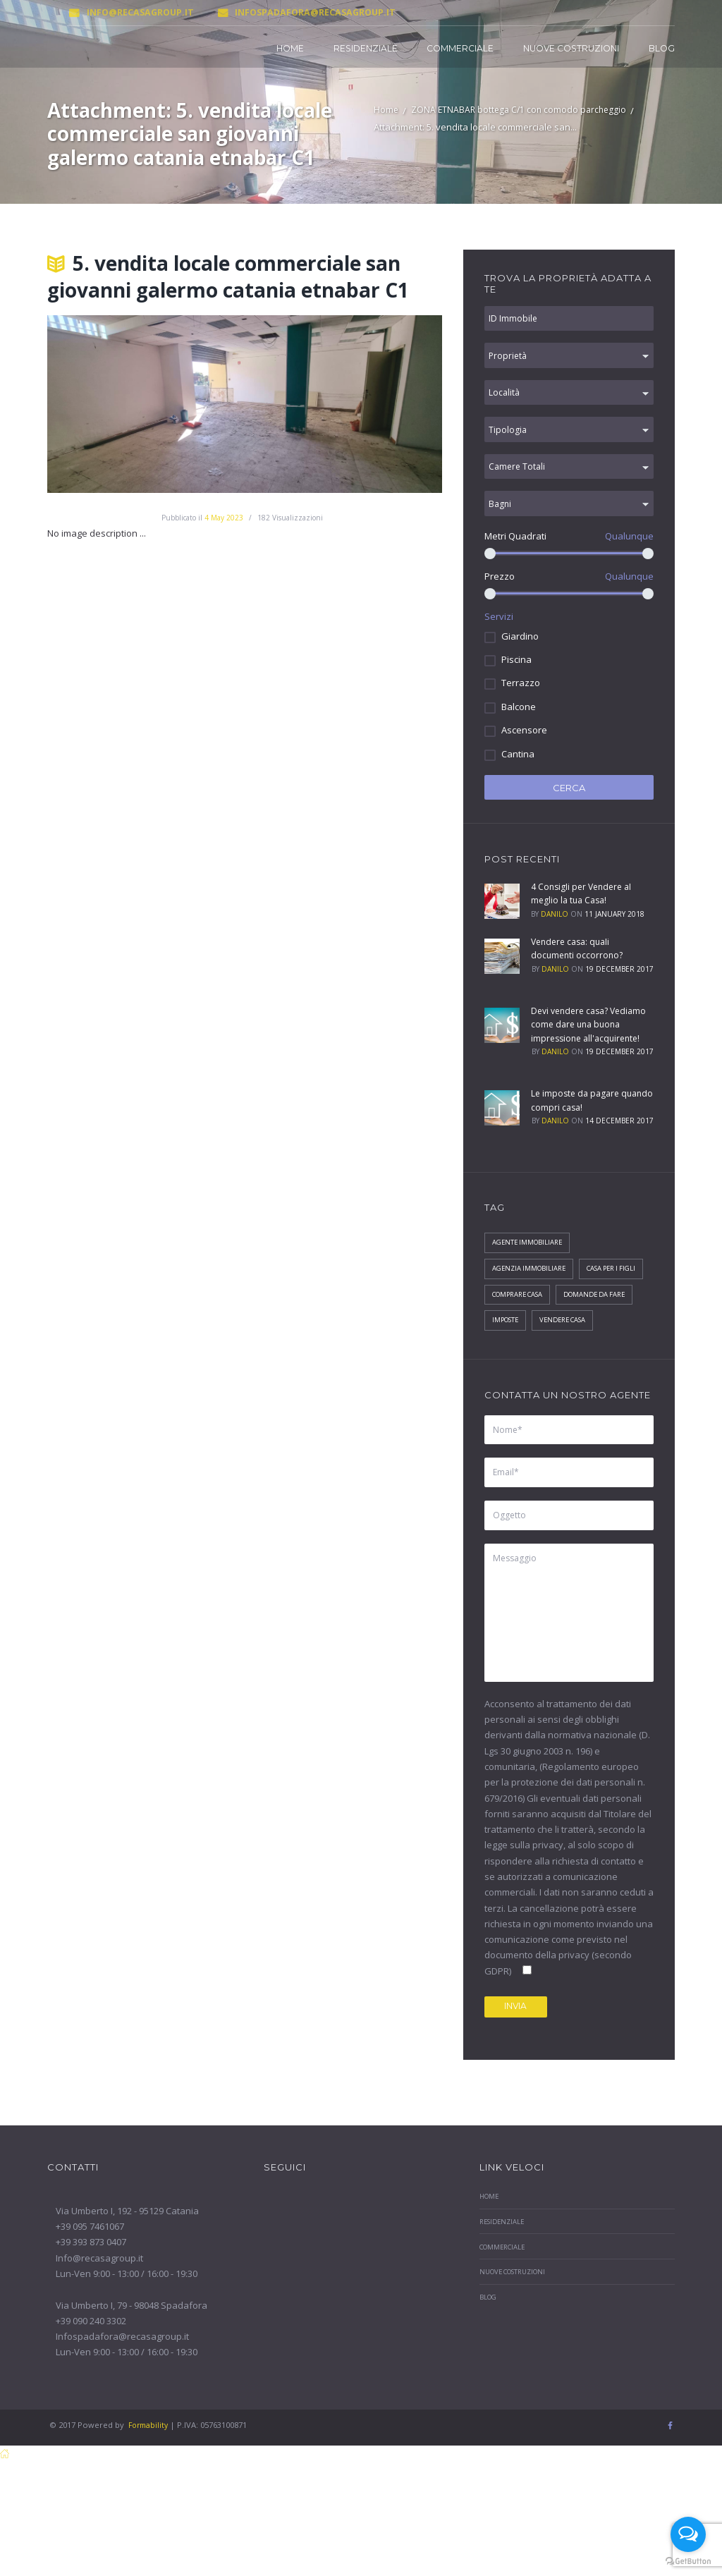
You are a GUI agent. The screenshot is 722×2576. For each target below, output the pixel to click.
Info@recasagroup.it (116, 12)
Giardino (520, 653)
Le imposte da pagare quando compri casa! (577, 1131)
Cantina (517, 770)
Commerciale (460, 48)
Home (290, 48)
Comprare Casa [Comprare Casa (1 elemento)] (600, 1328)
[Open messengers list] (688, 2534)
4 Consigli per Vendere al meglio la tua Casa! (584, 910)
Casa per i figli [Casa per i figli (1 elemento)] (520, 1328)
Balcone (518, 723)
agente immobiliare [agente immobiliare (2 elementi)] (530, 1274)
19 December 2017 (619, 986)
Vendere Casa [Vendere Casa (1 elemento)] (518, 1382)
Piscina (516, 676)
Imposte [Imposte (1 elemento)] (597, 1355)
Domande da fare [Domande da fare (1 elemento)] (526, 1355)
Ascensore (524, 747)
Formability (149, 2506)
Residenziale (366, 48)
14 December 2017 (619, 1151)
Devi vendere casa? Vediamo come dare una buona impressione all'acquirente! (583, 1048)
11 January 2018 (614, 931)
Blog (662, 48)
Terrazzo (520, 700)
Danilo (554, 931)
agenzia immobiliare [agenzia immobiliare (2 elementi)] (532, 1301)
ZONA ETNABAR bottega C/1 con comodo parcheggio (522, 110)
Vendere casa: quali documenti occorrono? (578, 965)
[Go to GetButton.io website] (688, 2561)
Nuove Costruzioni (571, 48)
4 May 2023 (223, 518)
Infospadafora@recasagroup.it (282, 12)
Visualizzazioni (290, 518)
